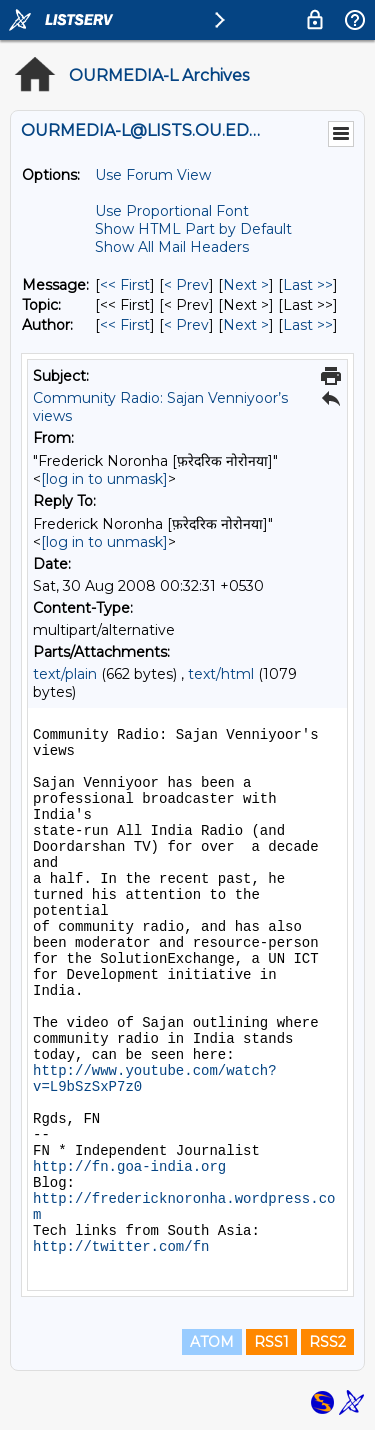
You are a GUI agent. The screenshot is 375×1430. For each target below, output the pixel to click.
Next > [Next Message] (246, 285)
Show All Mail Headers (172, 247)
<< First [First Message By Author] (125, 325)
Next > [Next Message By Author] (246, 325)
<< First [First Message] (125, 285)
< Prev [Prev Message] (186, 285)
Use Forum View (153, 175)
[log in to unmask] (104, 479)
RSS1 (271, 1342)
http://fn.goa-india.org (129, 1167)
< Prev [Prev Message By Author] (186, 325)
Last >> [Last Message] (308, 285)
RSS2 (327, 1342)
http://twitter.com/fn (121, 1247)
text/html (221, 674)
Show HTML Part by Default (193, 229)
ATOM (212, 1342)
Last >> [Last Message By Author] (308, 325)
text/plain (65, 674)
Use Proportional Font (172, 211)
